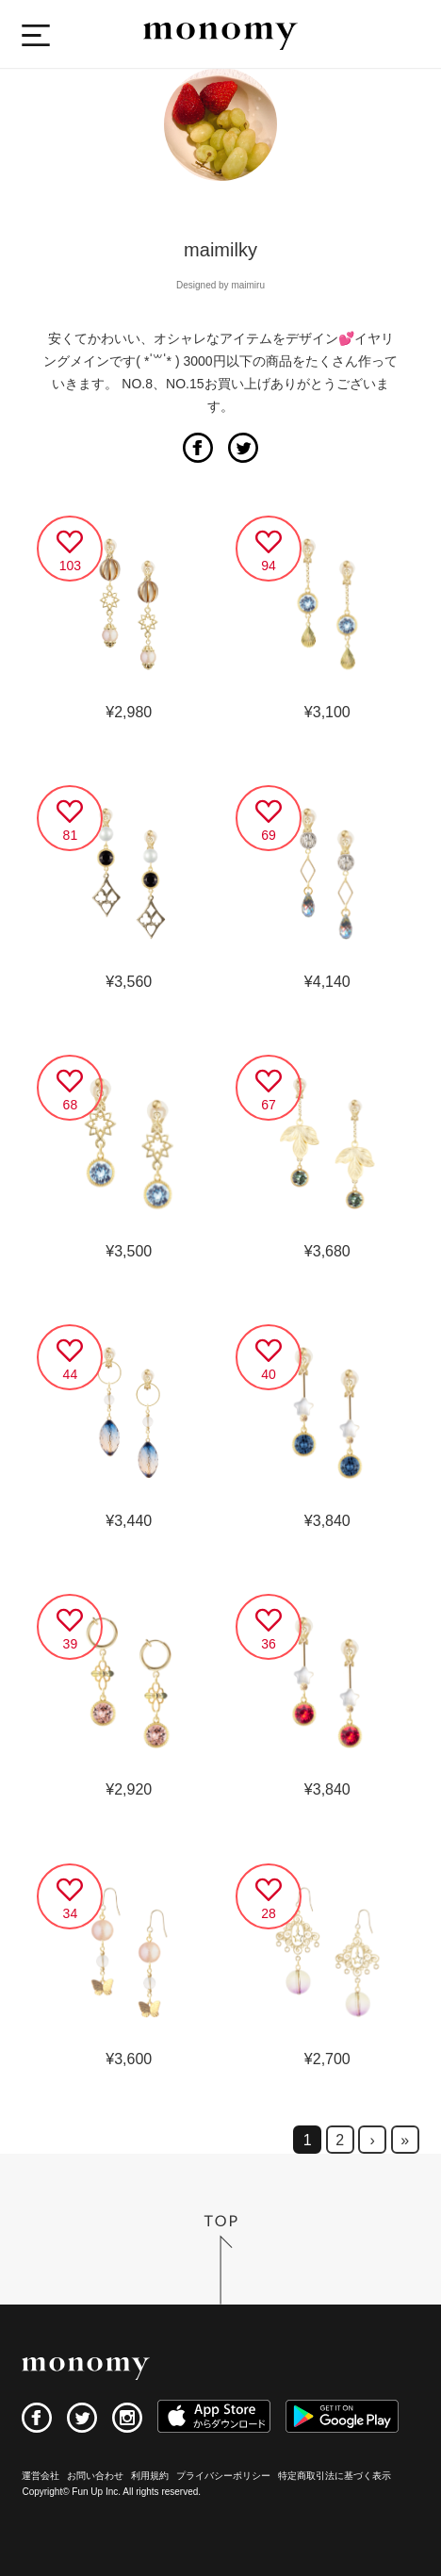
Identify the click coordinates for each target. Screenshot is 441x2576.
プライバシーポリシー (223, 2475)
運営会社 (40, 2475)
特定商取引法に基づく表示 (334, 2475)
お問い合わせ (95, 2475)
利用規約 (150, 2475)
